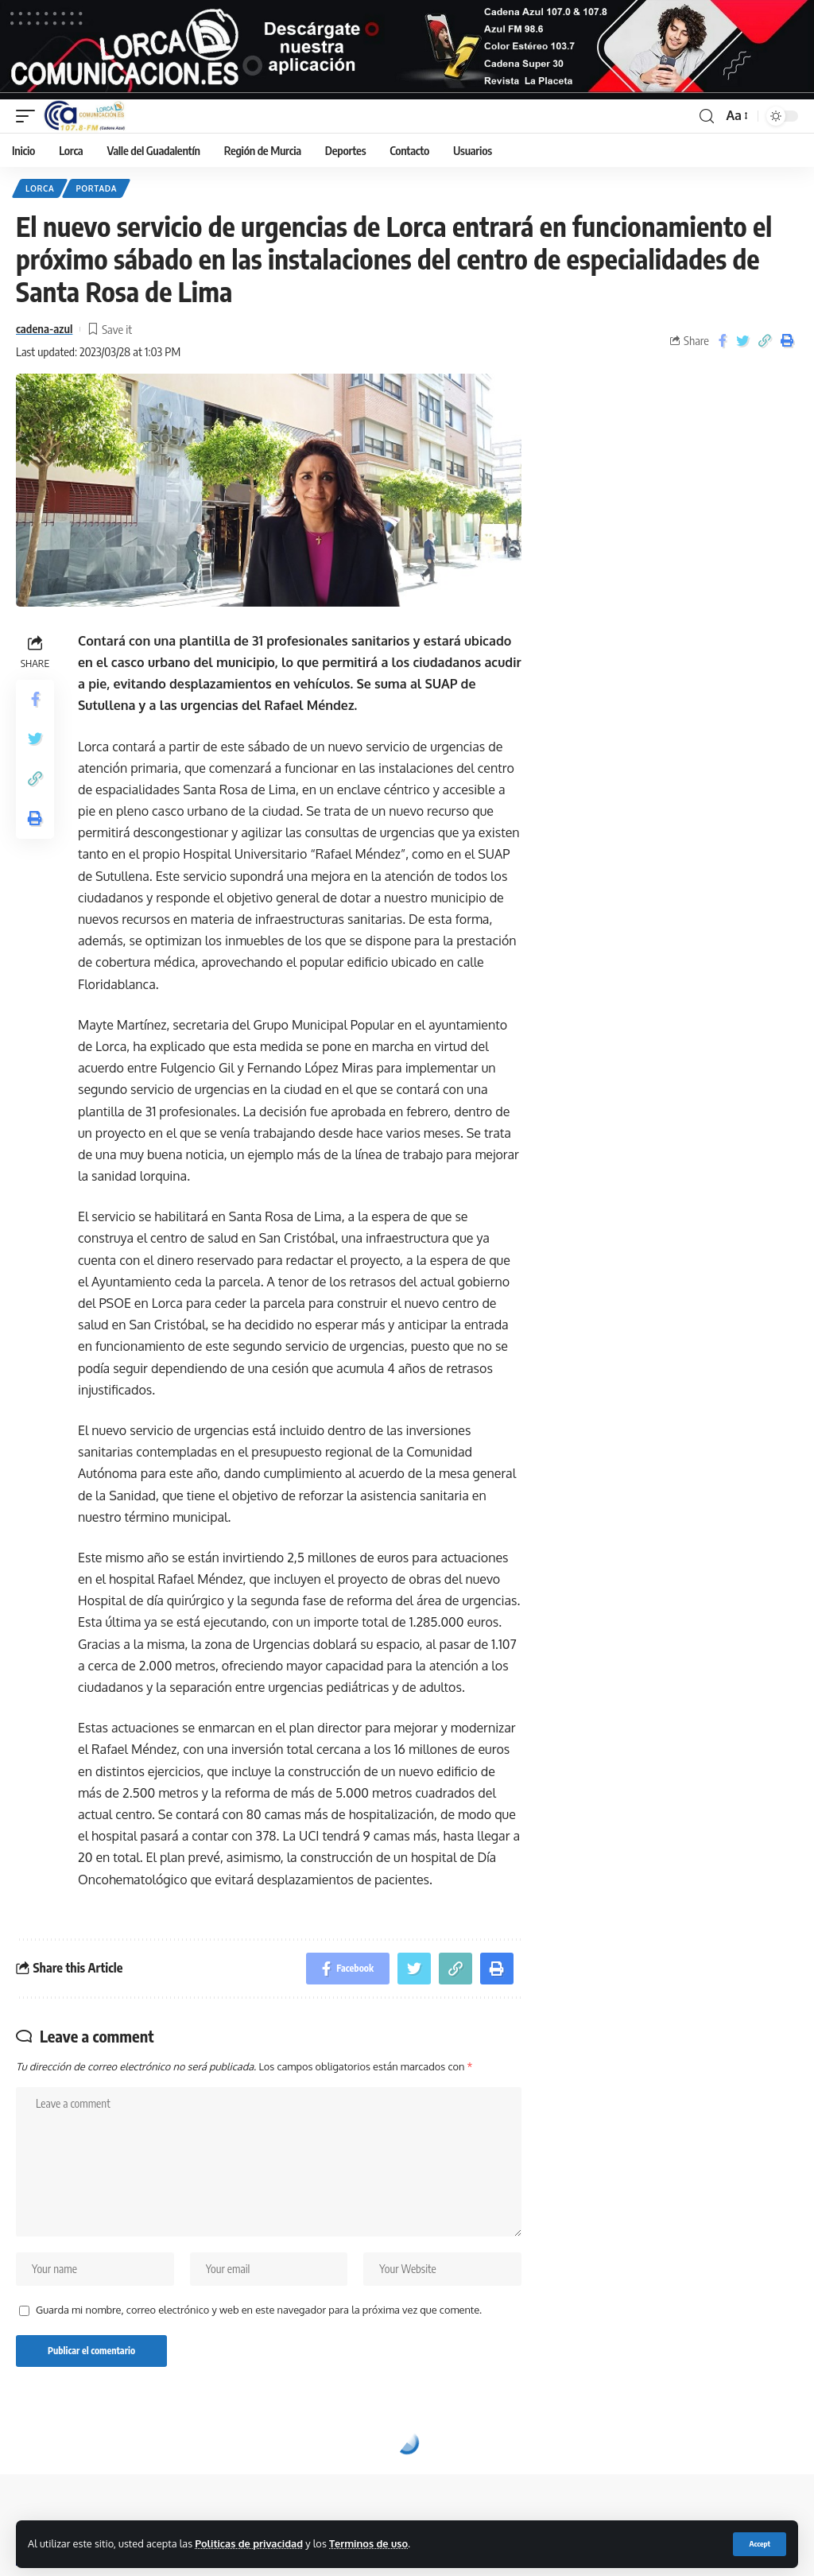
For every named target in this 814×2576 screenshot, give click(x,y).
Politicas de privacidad (249, 2543)
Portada (96, 188)
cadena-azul (44, 328)
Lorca (39, 188)
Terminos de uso (368, 2543)
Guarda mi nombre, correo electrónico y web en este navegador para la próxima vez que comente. (259, 2309)
